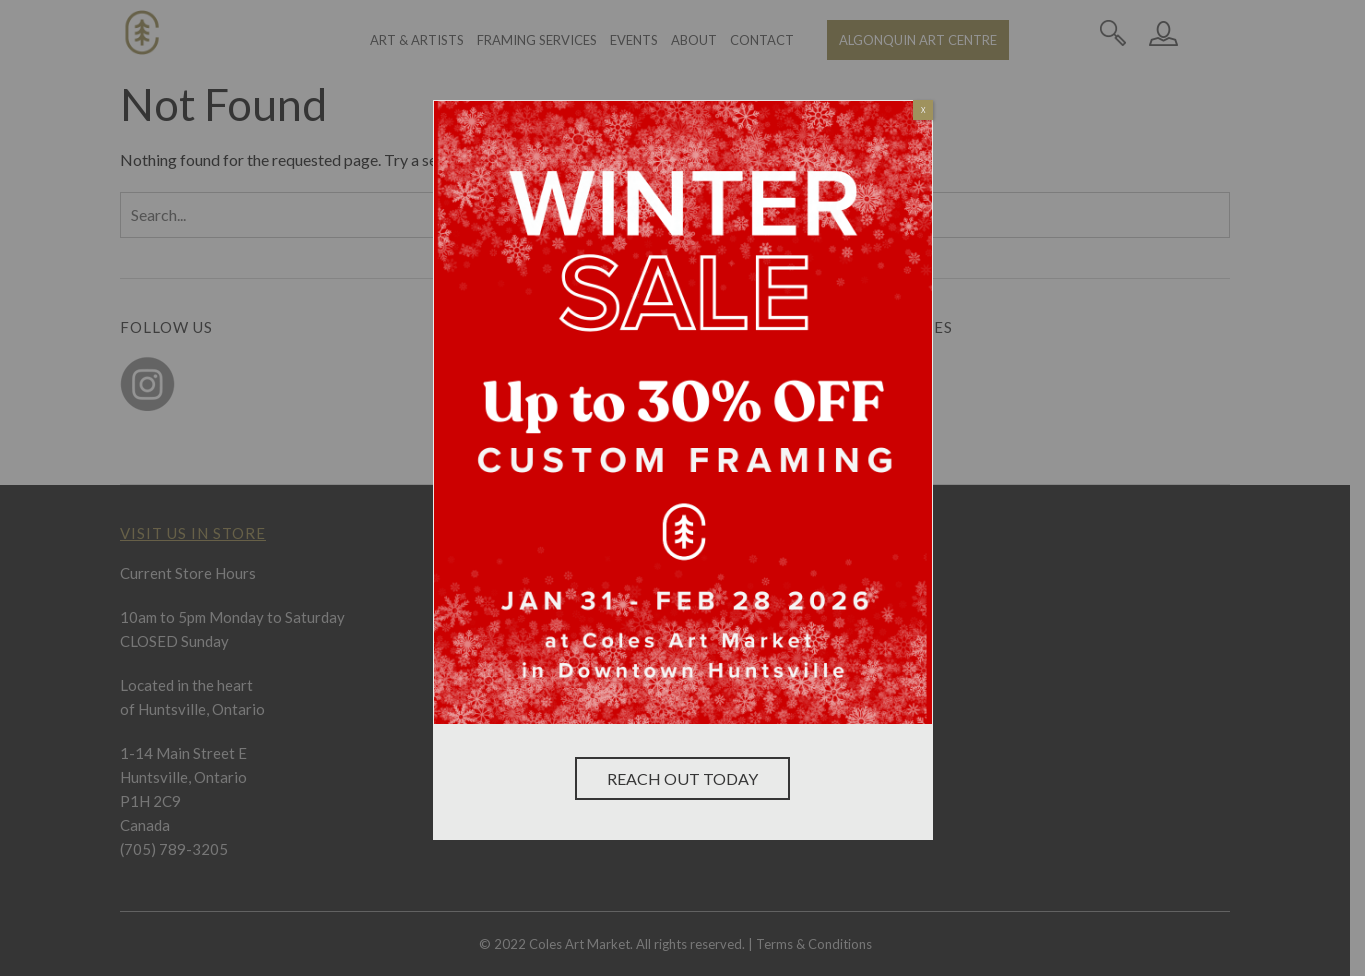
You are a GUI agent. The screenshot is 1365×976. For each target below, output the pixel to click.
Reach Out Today (682, 778)
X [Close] (923, 110)
